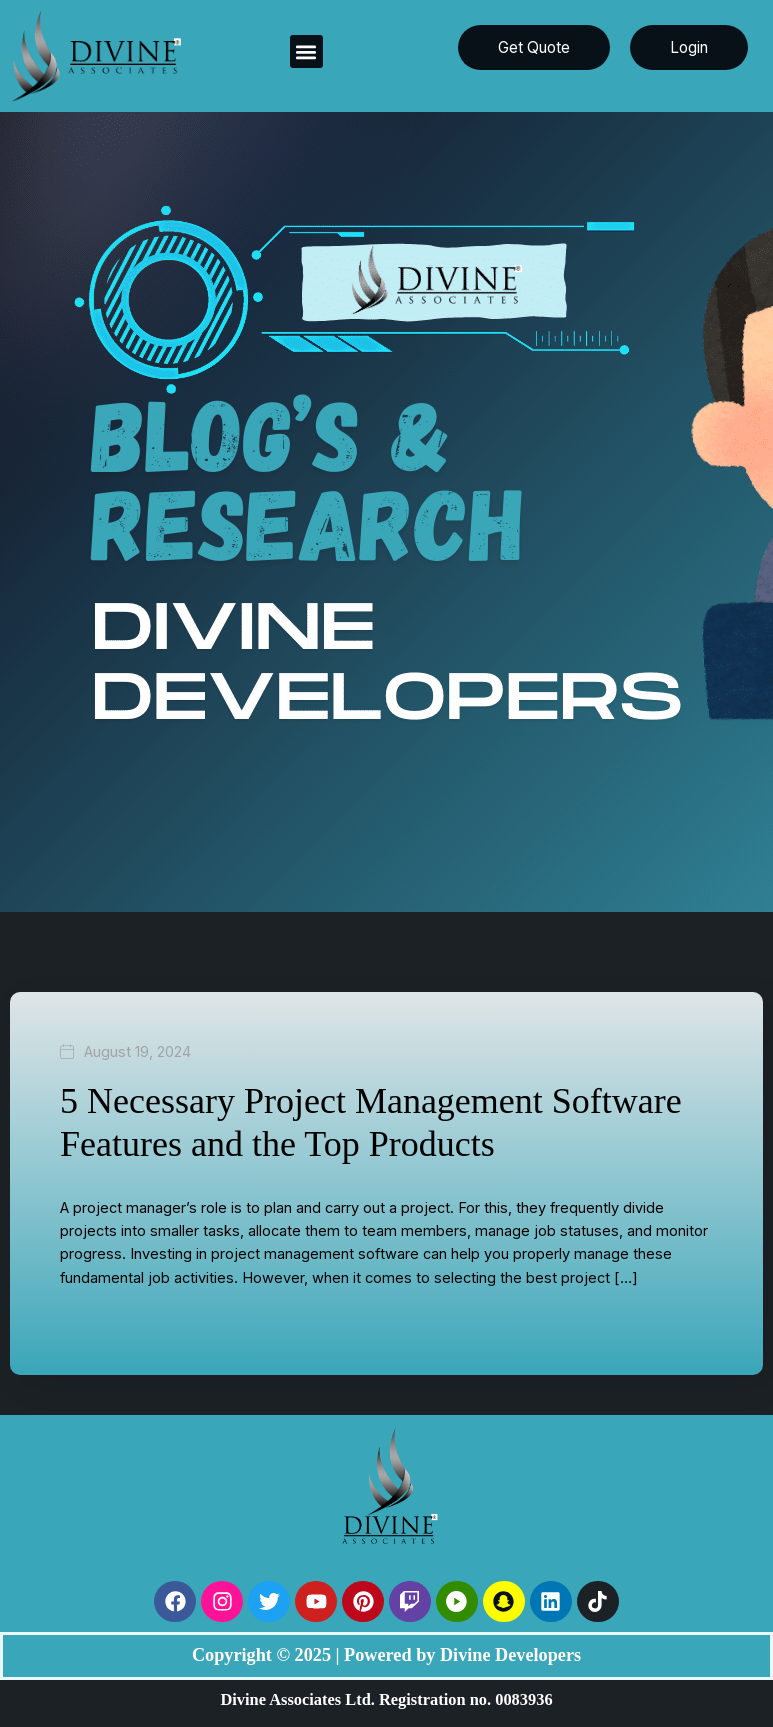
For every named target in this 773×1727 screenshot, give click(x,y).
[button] (306, 51)
